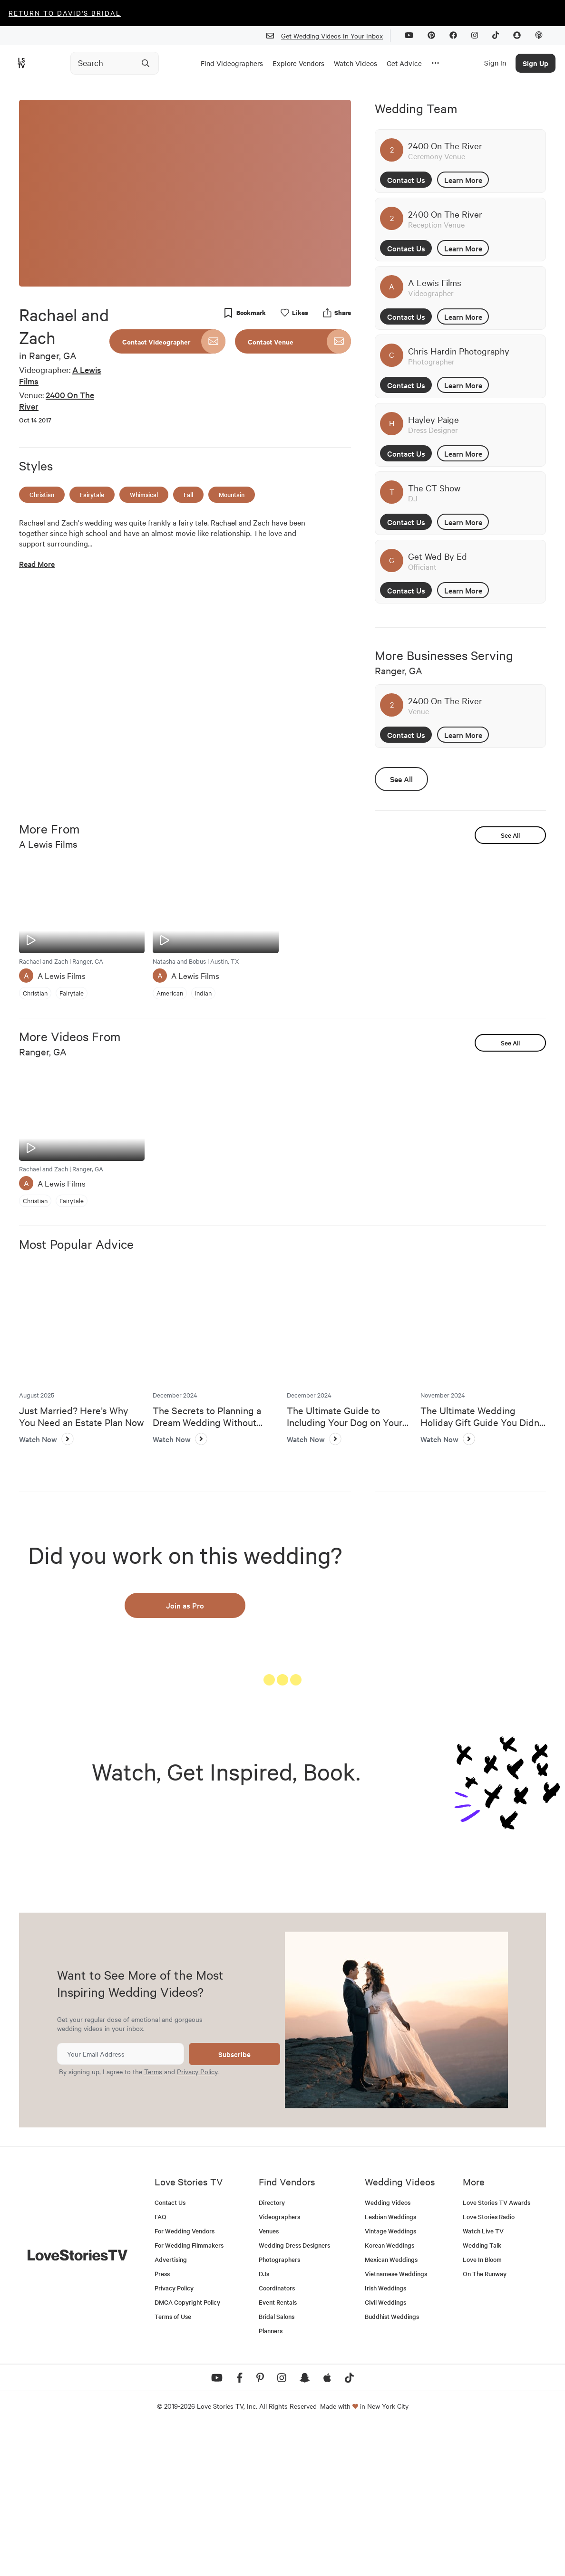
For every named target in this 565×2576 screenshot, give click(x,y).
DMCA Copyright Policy (187, 2449)
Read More (37, 564)
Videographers (279, 2364)
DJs (264, 2421)
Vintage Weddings (390, 2378)
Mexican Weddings (391, 2407)
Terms (153, 2219)
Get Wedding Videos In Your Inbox (328, 35)
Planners (270, 2478)
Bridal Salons (276, 2464)
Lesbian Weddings (390, 2364)
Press (162, 2421)
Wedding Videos (387, 2350)
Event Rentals (278, 2449)
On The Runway (485, 2421)
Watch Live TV (483, 2378)
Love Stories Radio (489, 2364)
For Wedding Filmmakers (189, 2392)
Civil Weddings (385, 2449)
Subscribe (234, 2202)
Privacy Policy (197, 2219)
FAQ (160, 2364)
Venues (269, 2378)
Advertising (171, 2407)
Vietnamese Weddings (396, 2421)
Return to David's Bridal (65, 13)
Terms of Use (173, 2464)
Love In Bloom (482, 2407)
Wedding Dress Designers (294, 2392)
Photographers (279, 2407)
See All (401, 779)
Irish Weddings (385, 2435)
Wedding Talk (482, 2392)
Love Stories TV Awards (496, 2350)
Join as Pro (185, 1605)
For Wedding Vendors (184, 2378)
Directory (272, 2350)
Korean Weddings (389, 2392)
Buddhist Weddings (392, 2464)
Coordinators (277, 2435)
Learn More (463, 179)
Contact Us (406, 179)
